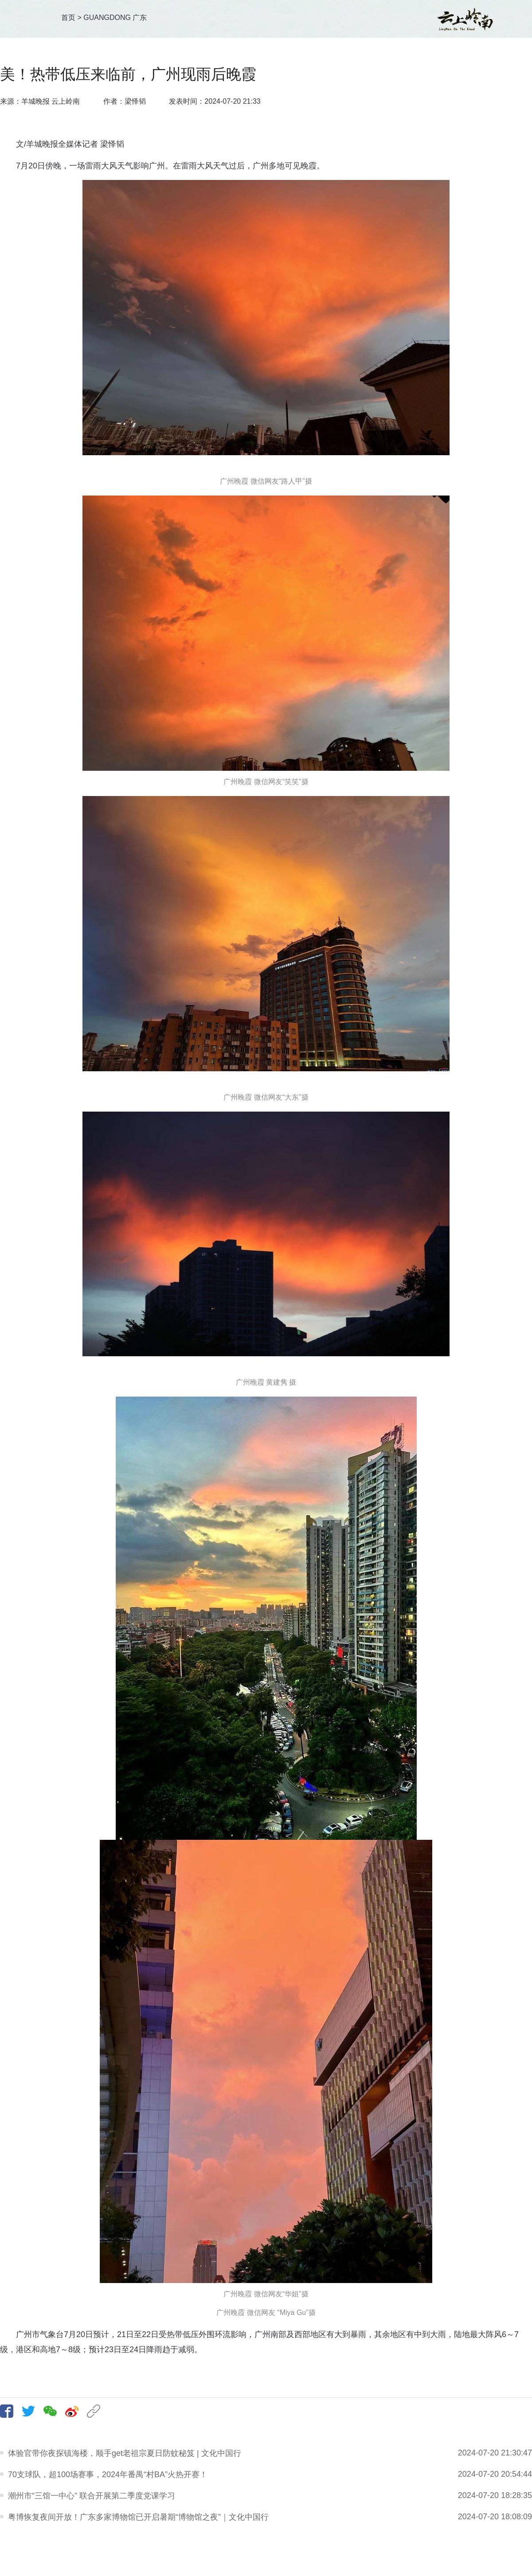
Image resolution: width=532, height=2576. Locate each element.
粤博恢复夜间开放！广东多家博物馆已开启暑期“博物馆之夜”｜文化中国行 (138, 2517)
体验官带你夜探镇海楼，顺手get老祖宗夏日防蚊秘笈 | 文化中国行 (124, 2453)
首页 (68, 17)
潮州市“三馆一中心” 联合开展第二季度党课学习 (91, 2495)
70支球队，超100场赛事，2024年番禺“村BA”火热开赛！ (107, 2474)
